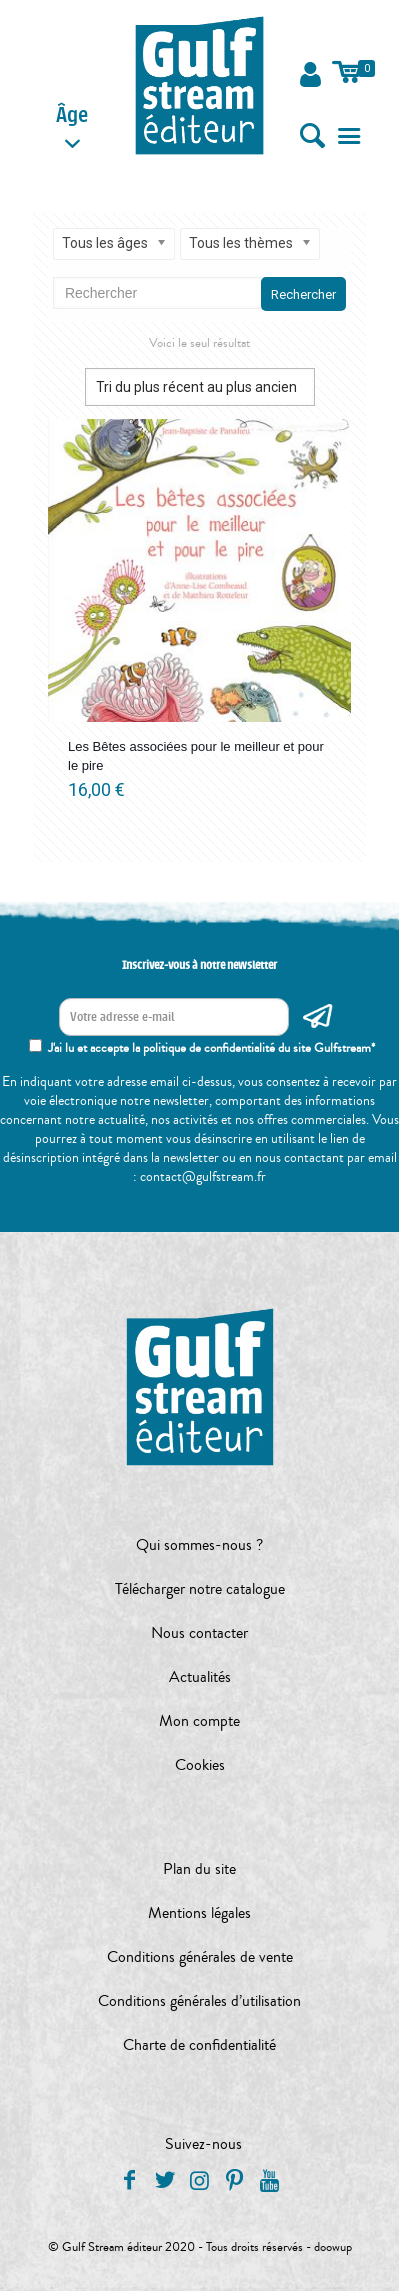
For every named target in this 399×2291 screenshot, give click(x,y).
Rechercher (303, 294)
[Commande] (200, 387)
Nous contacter (199, 1633)
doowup (333, 2247)
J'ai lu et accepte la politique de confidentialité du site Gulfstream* (211, 1048)
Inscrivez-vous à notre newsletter (199, 965)
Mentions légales (199, 1913)
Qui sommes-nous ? (199, 1545)
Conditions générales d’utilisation (199, 2001)
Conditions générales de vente (200, 1957)
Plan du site (199, 1869)
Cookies (200, 1765)
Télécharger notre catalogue (200, 1589)
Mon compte (199, 1721)
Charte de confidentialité (199, 2045)
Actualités (200, 1677)
